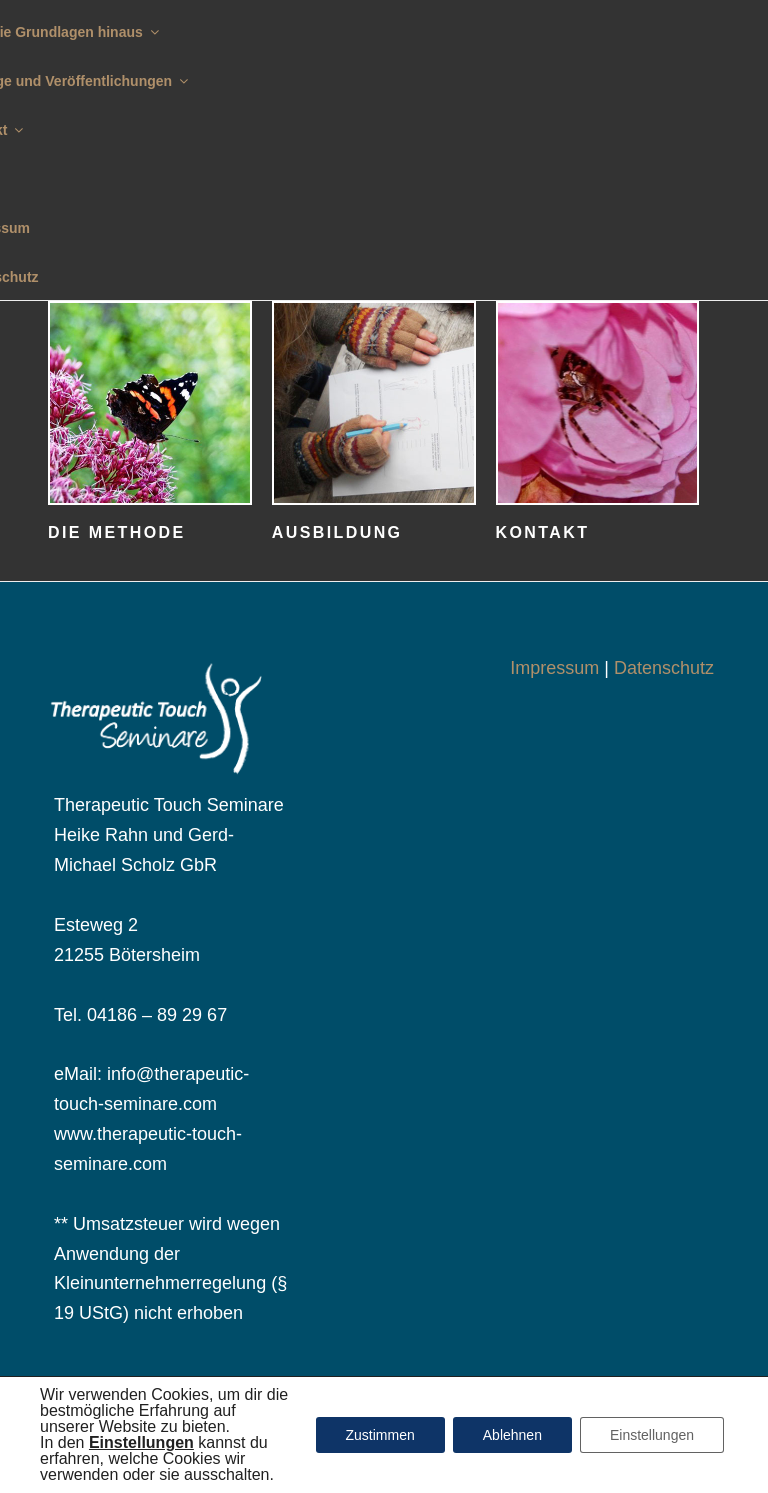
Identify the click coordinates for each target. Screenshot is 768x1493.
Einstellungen (652, 1435)
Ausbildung (337, 532)
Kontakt (543, 532)
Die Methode (117, 532)
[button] (141, 1442)
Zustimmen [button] (380, 1435)
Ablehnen (512, 1435)
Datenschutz (664, 668)
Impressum (554, 668)
